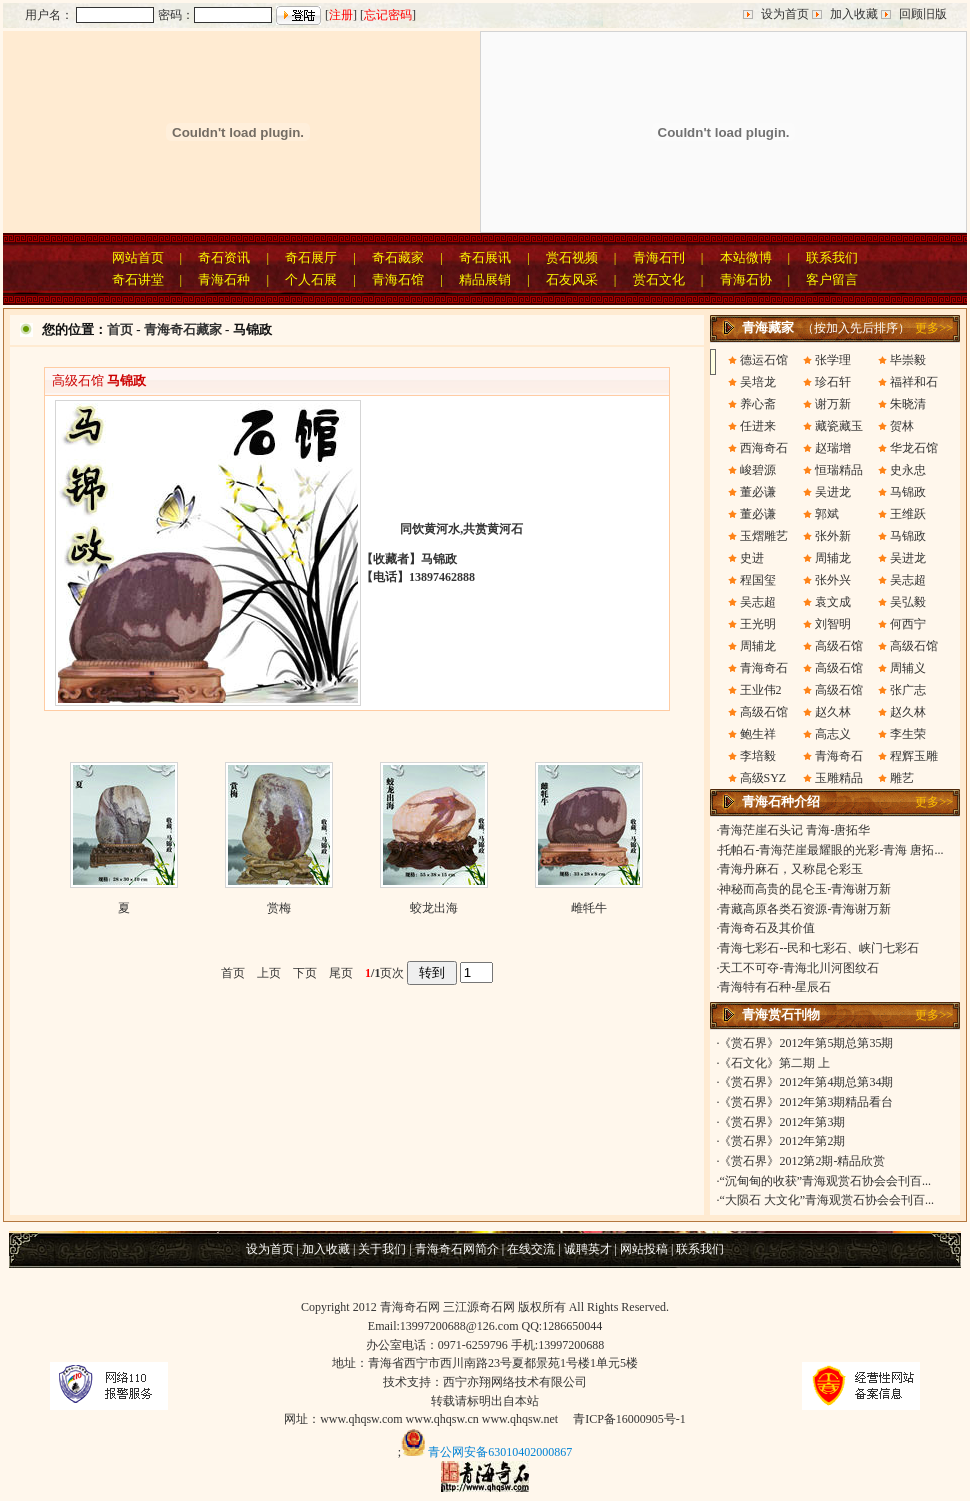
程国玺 (758, 580)
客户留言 (832, 279)
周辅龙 (833, 558)
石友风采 (572, 279)
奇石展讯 (485, 257)
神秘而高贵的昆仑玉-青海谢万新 (805, 889)
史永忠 (908, 470)
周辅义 (908, 668)
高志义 (833, 734)
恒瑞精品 (839, 470)
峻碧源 (758, 470)
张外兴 (833, 580)
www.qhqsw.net (520, 1419)
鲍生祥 (758, 734)
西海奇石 (764, 448)
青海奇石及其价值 (767, 928)
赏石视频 (572, 257)
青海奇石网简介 (457, 1249)
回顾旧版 (923, 14)
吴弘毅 (908, 602)
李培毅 (758, 756)
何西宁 (908, 624)
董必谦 (758, 492)
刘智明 (833, 624)
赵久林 (833, 712)
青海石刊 (659, 257)
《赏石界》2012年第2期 (782, 1141)
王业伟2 (761, 690)
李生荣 (908, 734)
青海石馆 (398, 279)
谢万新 (833, 404)
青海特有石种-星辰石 (775, 987)
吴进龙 (833, 492)
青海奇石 (764, 668)
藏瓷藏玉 (839, 426)
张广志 (908, 690)
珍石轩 (833, 382)
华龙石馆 (914, 448)
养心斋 (758, 404)
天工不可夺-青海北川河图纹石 (799, 968)
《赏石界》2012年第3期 (782, 1122)
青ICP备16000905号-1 (629, 1419)
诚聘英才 (588, 1249)
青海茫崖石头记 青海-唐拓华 (794, 830)
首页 (120, 329)
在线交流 (531, 1249)
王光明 (758, 624)
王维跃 (908, 514)
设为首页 (785, 14)
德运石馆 (764, 360)
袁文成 (833, 602)
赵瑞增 (833, 448)
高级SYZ (763, 778)
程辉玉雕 (914, 756)
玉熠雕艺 (764, 536)
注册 (341, 15)
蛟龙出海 (434, 908)
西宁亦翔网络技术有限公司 (515, 1382)
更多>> (934, 328)
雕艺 (902, 778)
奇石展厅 (311, 257)
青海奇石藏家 (183, 329)
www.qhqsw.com (361, 1419)
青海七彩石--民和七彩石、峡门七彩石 (819, 948)
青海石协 (746, 279)
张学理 (833, 360)
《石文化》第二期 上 (774, 1063)
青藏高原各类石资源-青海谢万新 (805, 909)
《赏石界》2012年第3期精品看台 (806, 1102)
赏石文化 (659, 279)
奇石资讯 (224, 257)
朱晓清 (908, 404)
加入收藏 (854, 14)
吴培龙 (758, 382)
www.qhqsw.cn (442, 1419)
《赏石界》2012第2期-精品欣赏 (802, 1161)
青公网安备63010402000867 (500, 1452)
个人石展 (311, 279)
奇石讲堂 (138, 279)
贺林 (902, 426)
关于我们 (382, 1249)
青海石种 (224, 279)
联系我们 (832, 257)
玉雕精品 (839, 778)
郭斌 (827, 514)
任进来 (758, 426)
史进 (752, 558)
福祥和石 (914, 382)
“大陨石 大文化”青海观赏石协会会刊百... (826, 1200)
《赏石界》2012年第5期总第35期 (806, 1043)
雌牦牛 (589, 908)
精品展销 (485, 279)
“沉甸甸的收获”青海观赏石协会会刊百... (825, 1181)
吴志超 (908, 580)
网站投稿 (644, 1249)
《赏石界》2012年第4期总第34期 (806, 1082)
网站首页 (138, 257)
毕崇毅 (908, 360)
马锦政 (908, 492)
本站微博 (746, 257)
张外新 (833, 536)
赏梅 (279, 908)
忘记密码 (388, 15)
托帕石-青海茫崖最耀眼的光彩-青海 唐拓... (831, 850)
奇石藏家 (398, 257)
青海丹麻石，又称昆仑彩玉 (791, 869)
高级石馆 (839, 646)
